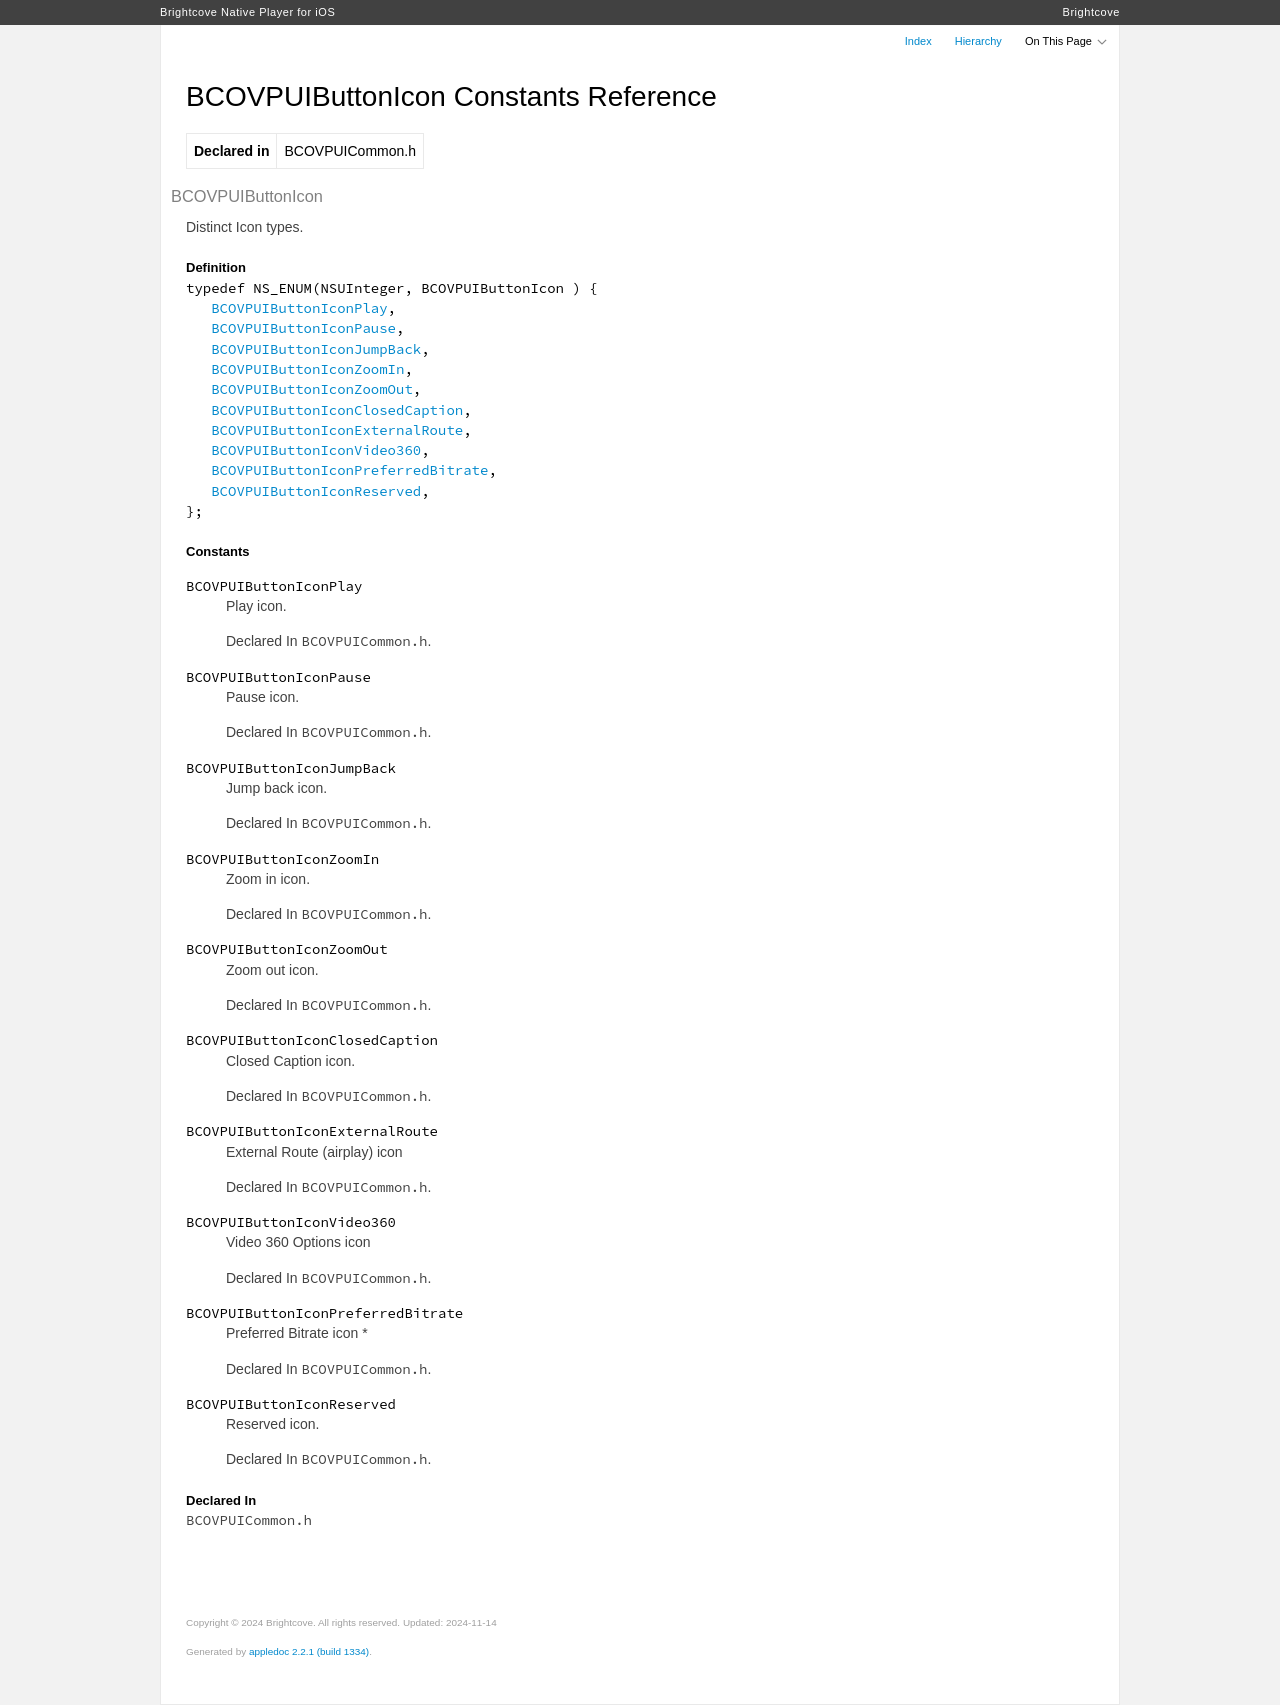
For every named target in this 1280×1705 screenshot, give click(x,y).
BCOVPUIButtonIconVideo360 (316, 450)
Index (918, 41)
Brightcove (1091, 12)
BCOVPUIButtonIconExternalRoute (337, 430)
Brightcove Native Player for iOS (247, 12)
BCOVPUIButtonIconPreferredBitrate (349, 470)
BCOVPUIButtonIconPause (303, 328)
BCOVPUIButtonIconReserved (316, 491)
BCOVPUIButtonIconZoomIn (307, 369)
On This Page (1067, 41)
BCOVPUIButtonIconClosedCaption (337, 410)
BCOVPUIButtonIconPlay (299, 308)
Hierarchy (978, 41)
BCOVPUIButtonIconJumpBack (316, 349)
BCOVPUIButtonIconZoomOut (312, 389)
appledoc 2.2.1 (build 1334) (309, 1651)
